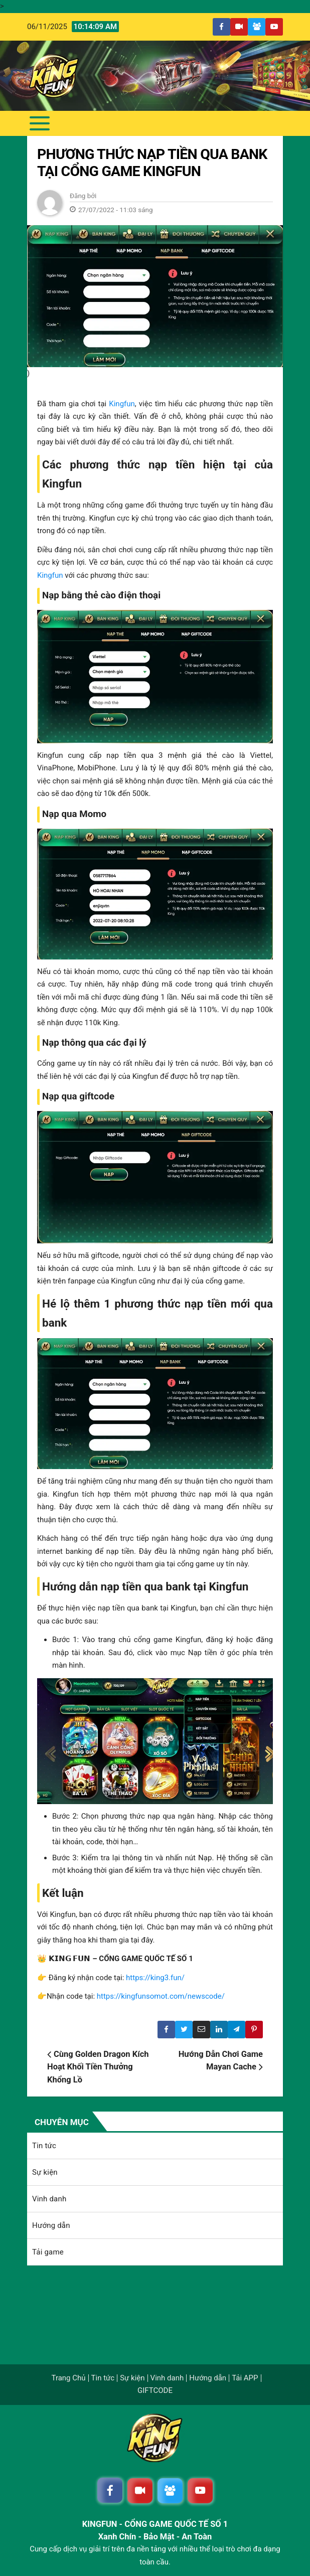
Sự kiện (45, 2172)
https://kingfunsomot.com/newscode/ (161, 1996)
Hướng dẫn (51, 2225)
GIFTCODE (155, 2390)
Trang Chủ (68, 2378)
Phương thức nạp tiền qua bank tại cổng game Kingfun (152, 163)
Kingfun (122, 403)
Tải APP (245, 2378)
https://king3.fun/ (155, 1977)
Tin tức (44, 2145)
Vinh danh (49, 2198)
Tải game (48, 2252)
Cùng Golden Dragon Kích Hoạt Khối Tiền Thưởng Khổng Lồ (98, 2066)
